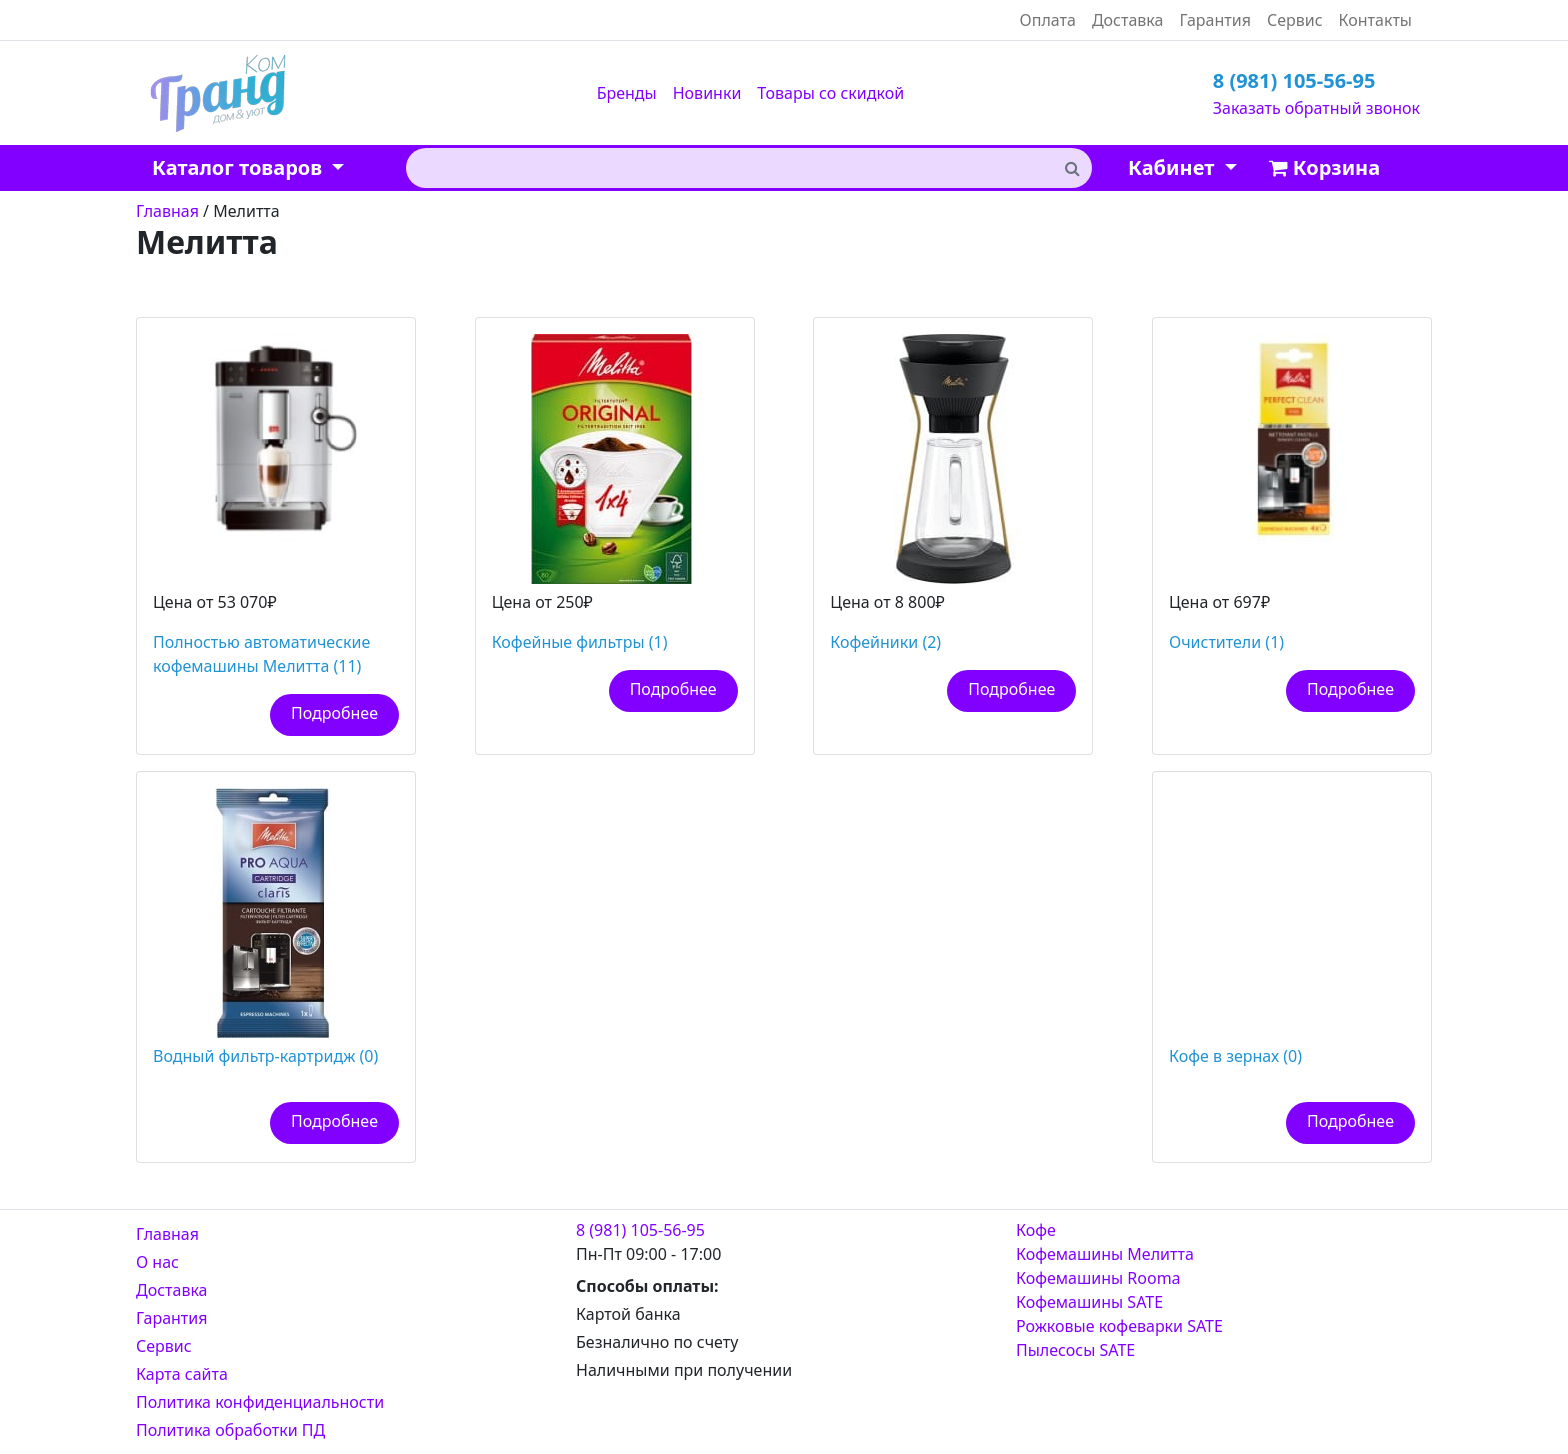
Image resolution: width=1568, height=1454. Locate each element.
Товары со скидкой (830, 93)
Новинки (707, 93)
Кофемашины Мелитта (1105, 1254)
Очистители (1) (1226, 642)
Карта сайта (182, 1374)
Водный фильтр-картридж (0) (265, 1056)
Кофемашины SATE (1089, 1302)
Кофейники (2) (885, 642)
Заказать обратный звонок (1316, 108)
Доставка (1128, 20)
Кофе (1036, 1230)
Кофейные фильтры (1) (580, 642)
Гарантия (1214, 20)
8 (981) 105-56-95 (1294, 80)
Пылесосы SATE (1075, 1350)
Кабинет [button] (1173, 167)
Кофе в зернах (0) (1235, 1056)
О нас (157, 1262)
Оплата (1048, 20)
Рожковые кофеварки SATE (1119, 1326)
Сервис (1295, 20)
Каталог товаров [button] (239, 167)
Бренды (627, 93)
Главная (167, 1234)
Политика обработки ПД (230, 1430)
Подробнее (334, 713)
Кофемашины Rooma (1098, 1278)
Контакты (1375, 20)
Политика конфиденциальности (260, 1402)
